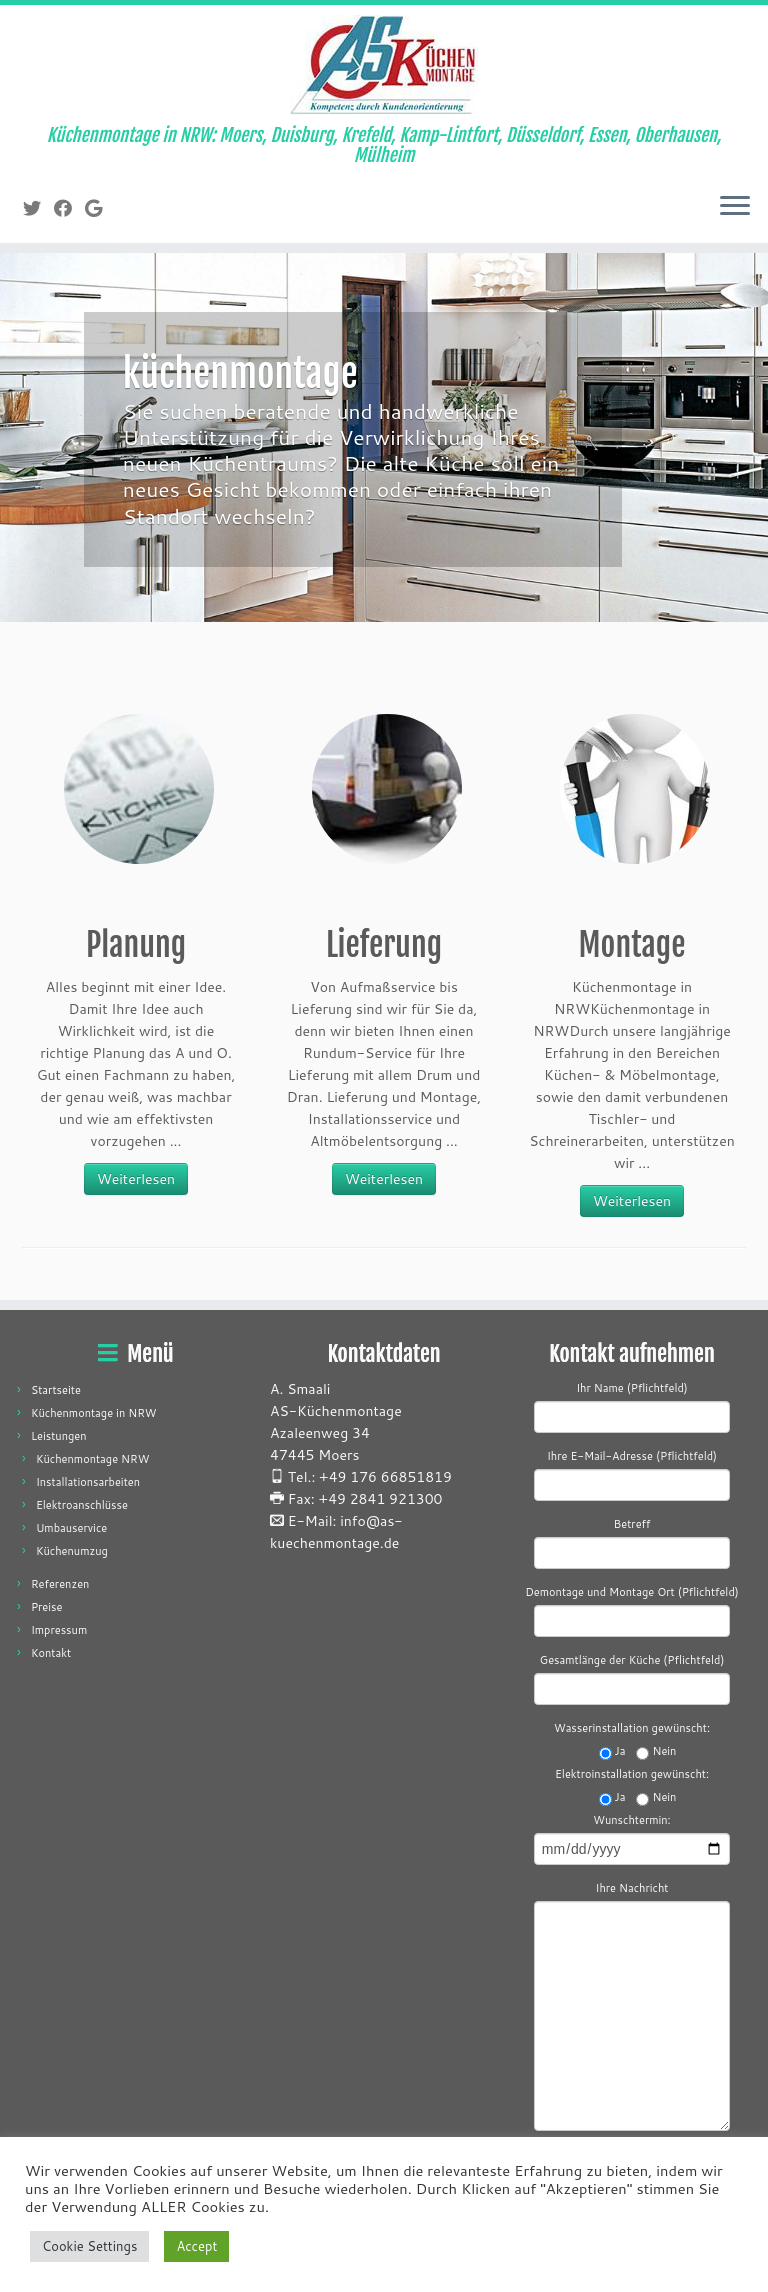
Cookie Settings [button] (89, 2246)
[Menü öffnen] (735, 207)
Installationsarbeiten (88, 1482)
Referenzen (60, 1584)
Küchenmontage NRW (93, 1459)
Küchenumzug (72, 1551)
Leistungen (59, 1436)
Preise (47, 1607)
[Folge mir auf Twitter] (38, 208)
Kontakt (51, 1653)
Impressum (59, 1630)
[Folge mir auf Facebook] (69, 208)
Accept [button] (196, 2246)
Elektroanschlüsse (82, 1505)
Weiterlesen (136, 1179)
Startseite (56, 1390)
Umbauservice (71, 1528)
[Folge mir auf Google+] (100, 208)
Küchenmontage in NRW (94, 1413)
